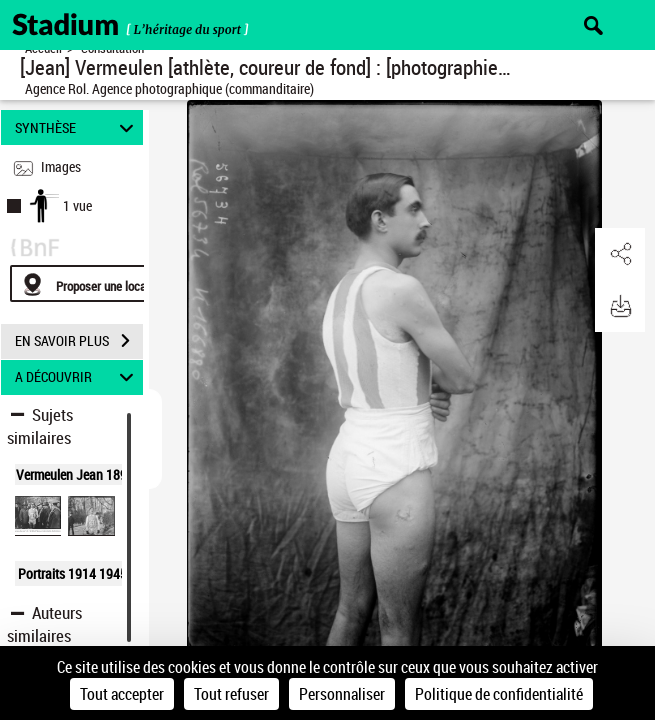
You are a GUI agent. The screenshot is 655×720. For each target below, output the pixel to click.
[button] (620, 254)
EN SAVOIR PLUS (79, 341)
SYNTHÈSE (77, 127)
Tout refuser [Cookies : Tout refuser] (231, 694)
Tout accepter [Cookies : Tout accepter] (122, 694)
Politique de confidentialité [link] (499, 694)
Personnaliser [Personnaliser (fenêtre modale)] (342, 694)
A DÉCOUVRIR (77, 377)
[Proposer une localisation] (105, 283)
